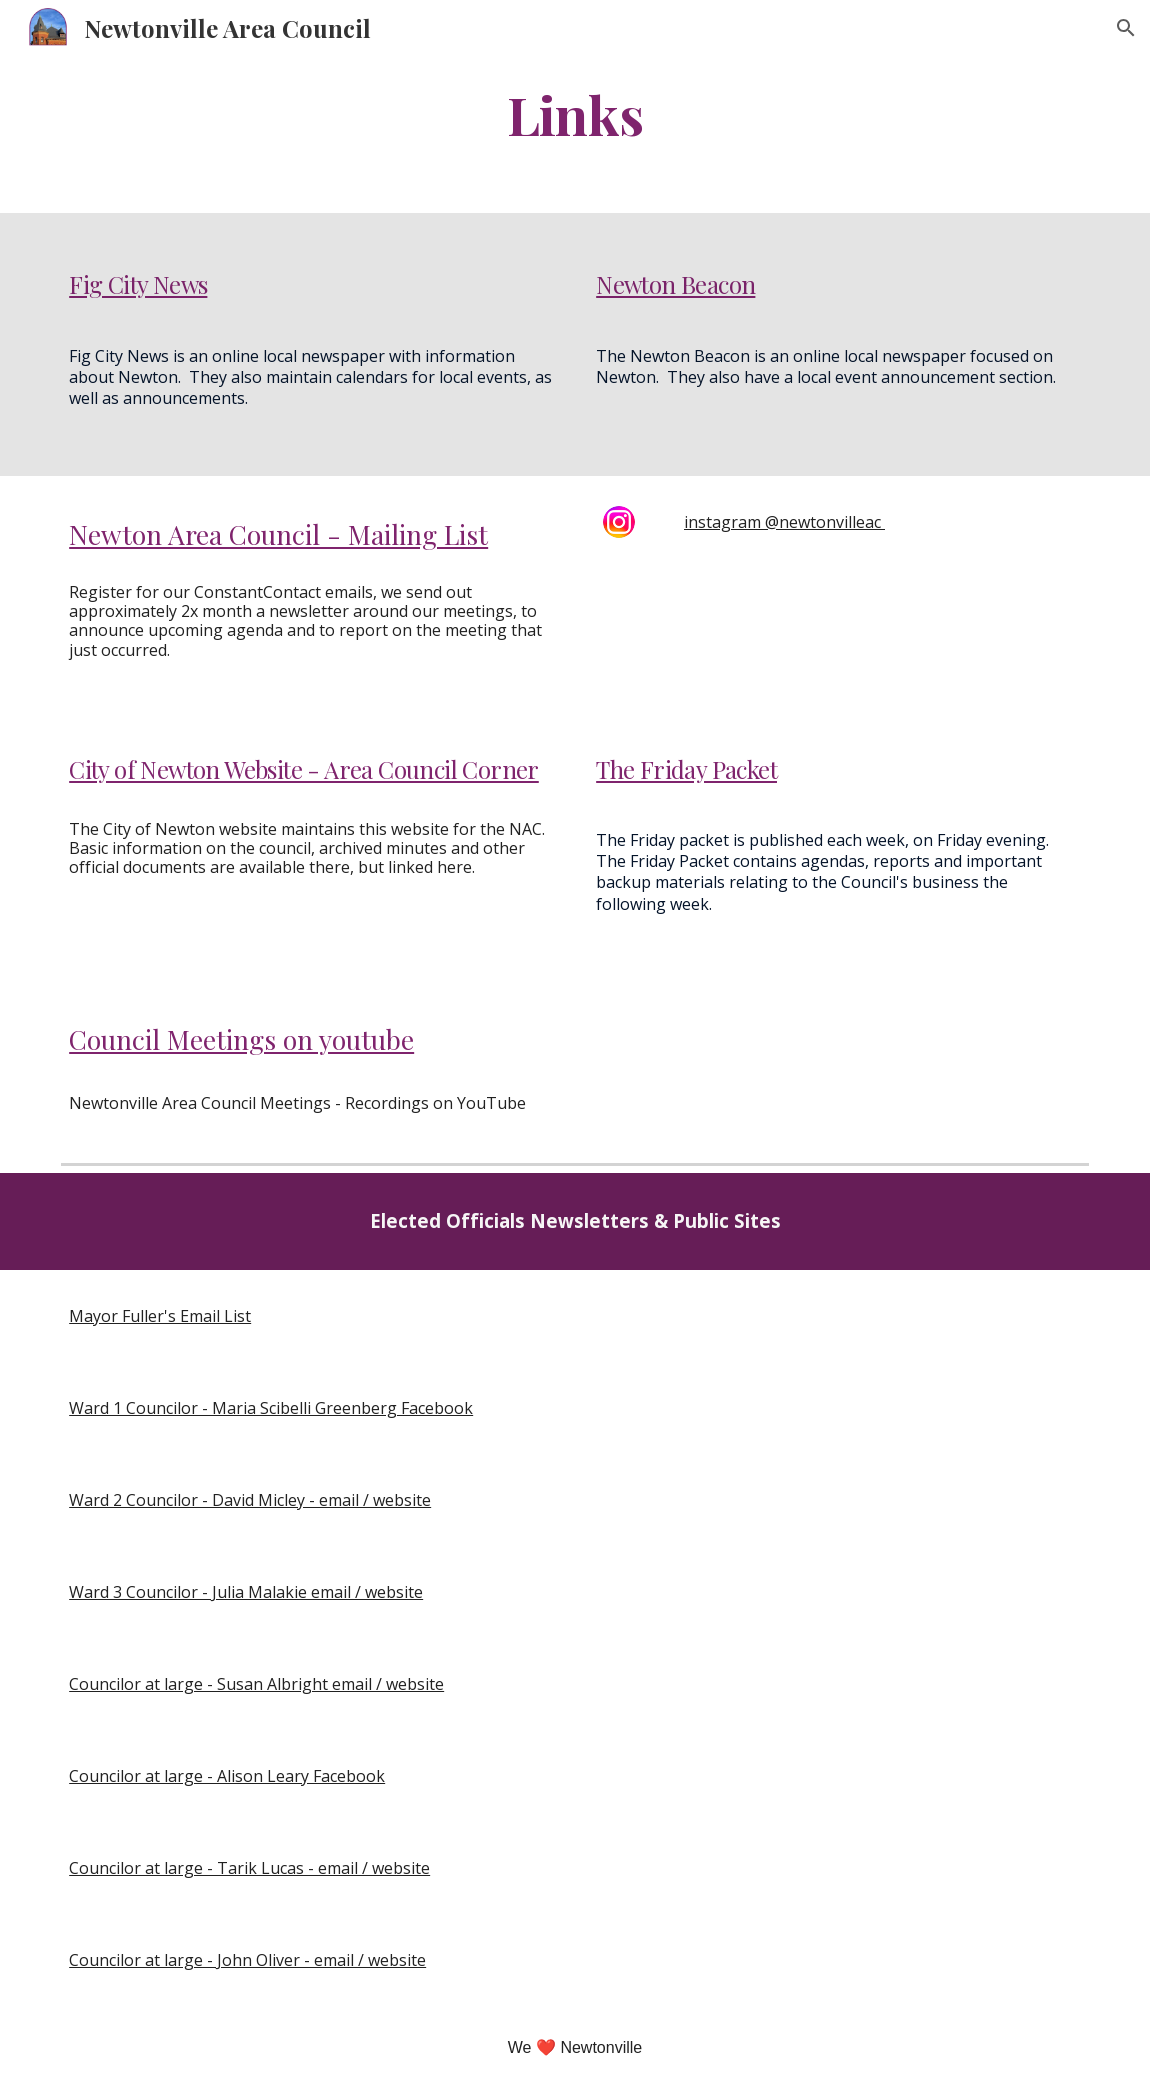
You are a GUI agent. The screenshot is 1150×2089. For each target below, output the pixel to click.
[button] (1126, 28)
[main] (575, 113)
